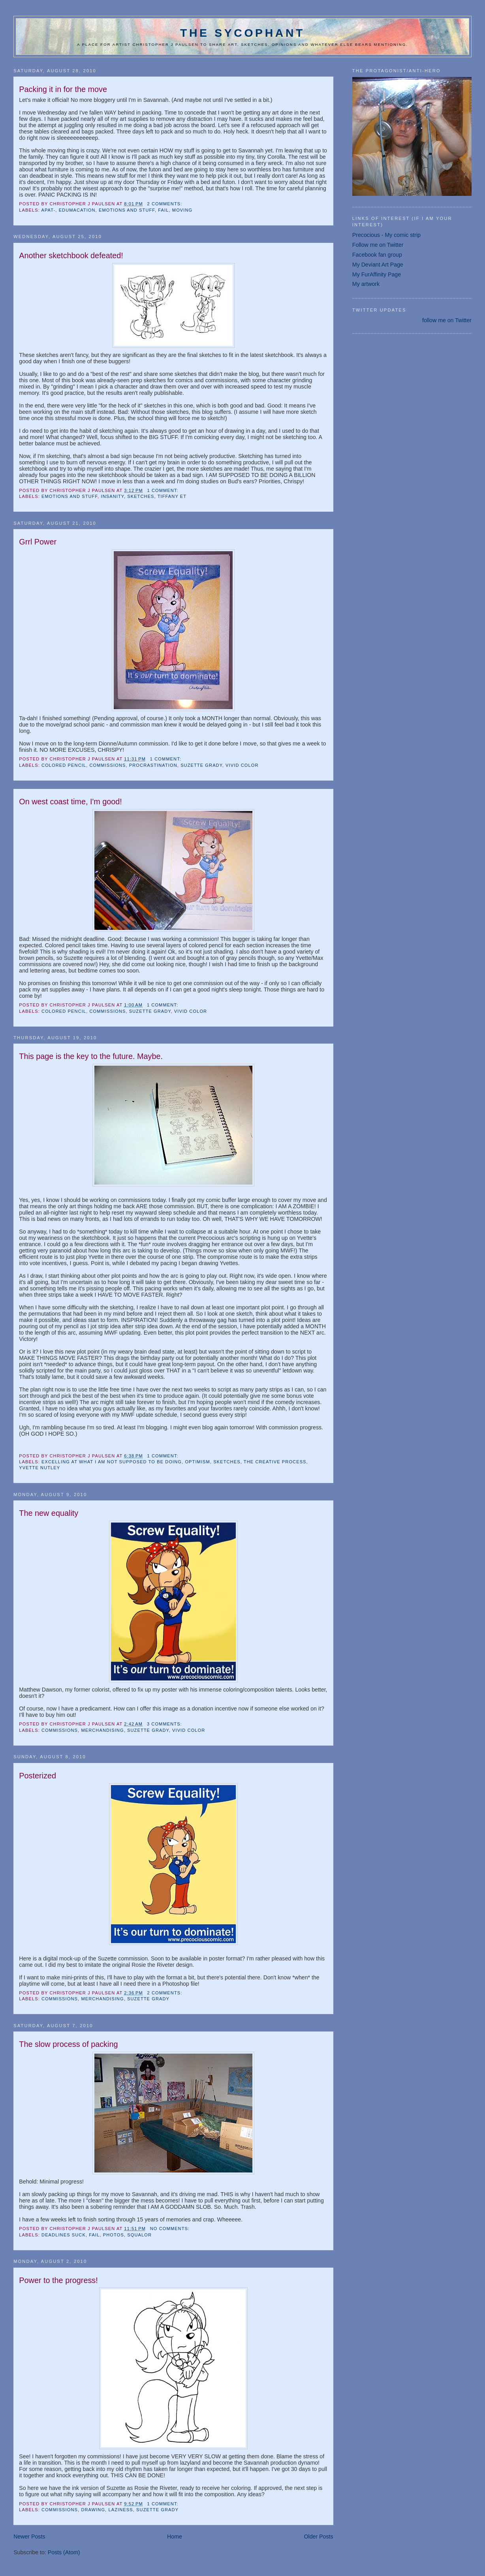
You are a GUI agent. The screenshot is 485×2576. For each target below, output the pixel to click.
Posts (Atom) (64, 2552)
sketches (140, 496)
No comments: (171, 2228)
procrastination (153, 765)
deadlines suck (63, 2234)
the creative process (275, 1461)
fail (163, 210)
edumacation (77, 210)
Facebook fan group (377, 255)
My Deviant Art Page (377, 264)
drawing (93, 2509)
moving (182, 210)
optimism (197, 1461)
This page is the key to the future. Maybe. (91, 1056)
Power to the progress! (58, 2280)
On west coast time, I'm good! (70, 801)
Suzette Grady (201, 765)
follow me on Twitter (447, 320)
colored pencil (63, 765)
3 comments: (165, 1724)
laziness (120, 2509)
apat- (48, 210)
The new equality (48, 1513)
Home (174, 2536)
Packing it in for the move (63, 89)
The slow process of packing (68, 2044)
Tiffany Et (172, 496)
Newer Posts (29, 2536)
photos (113, 2234)
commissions (108, 765)
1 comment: (163, 490)
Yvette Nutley (39, 1467)
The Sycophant (242, 32)
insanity (112, 496)
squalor (139, 2234)
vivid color (242, 765)
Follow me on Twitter (378, 245)
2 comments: (165, 203)
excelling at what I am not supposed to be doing (111, 1461)
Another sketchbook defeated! (71, 255)
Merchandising (102, 1730)
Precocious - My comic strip (386, 235)
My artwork (366, 284)
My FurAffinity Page (376, 274)
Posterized (37, 1775)
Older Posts (318, 2536)
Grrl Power (37, 541)
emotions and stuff (127, 210)
